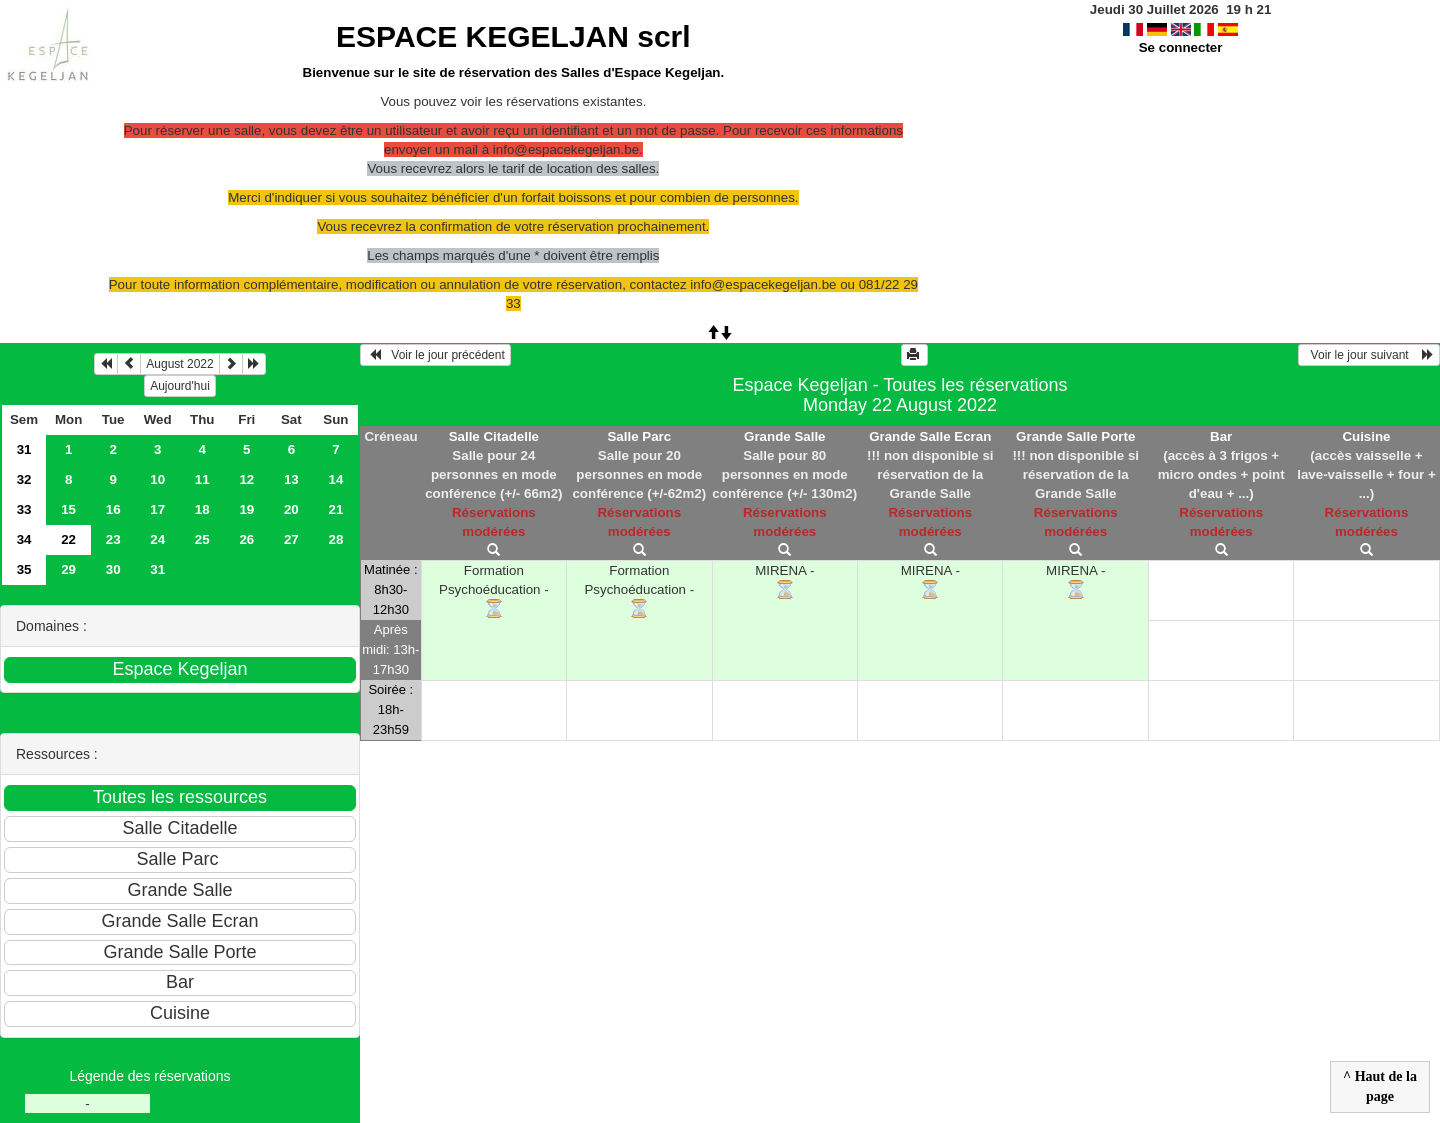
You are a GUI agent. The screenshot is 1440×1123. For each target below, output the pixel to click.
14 (335, 479)
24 (157, 539)
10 (157, 479)
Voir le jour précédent (435, 355)
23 (113, 539)
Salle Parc (639, 436)
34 (24, 539)
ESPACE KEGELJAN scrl (513, 36)
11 (202, 479)
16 (113, 509)
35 (24, 569)
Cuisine (1366, 436)
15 (68, 509)
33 (24, 509)
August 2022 (179, 364)
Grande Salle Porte (1075, 436)
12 (246, 479)
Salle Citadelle (494, 436)
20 (291, 509)
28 (335, 539)
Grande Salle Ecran (930, 436)
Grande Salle (785, 436)
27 (291, 539)
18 (202, 509)
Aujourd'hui (180, 386)
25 (202, 539)
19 (246, 509)
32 (24, 479)
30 (113, 569)
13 (291, 479)
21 (335, 509)
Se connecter (1181, 47)
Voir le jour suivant (1369, 355)
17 (157, 509)
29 (68, 569)
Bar (1221, 436)
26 (246, 539)
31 (24, 449)
